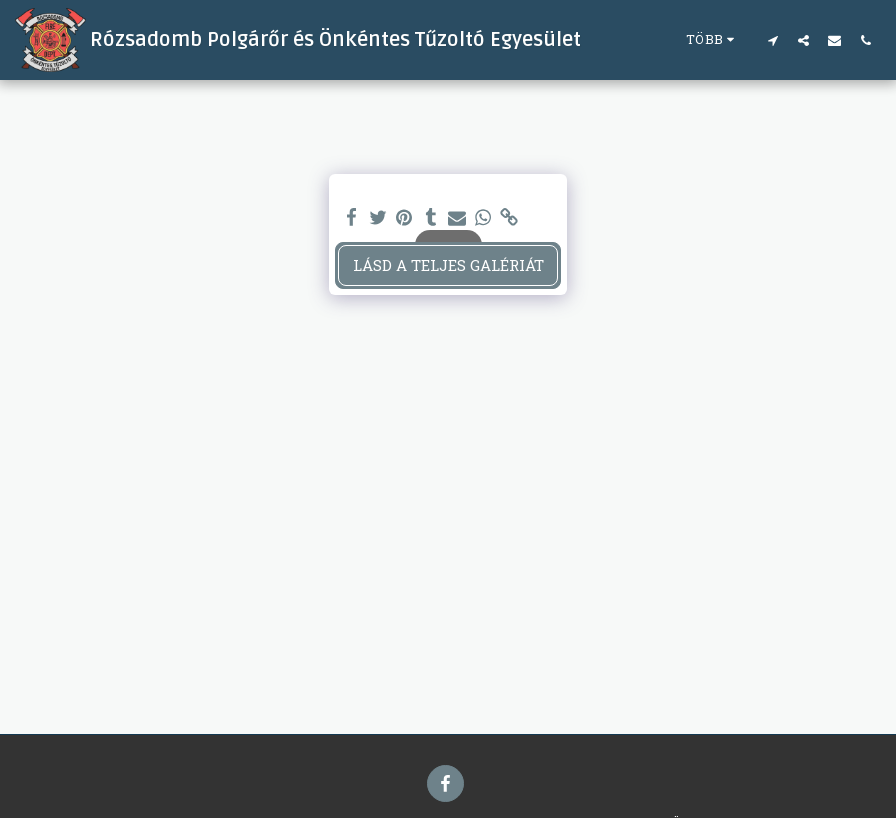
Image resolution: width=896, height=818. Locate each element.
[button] (772, 40)
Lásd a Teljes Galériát (448, 265)
